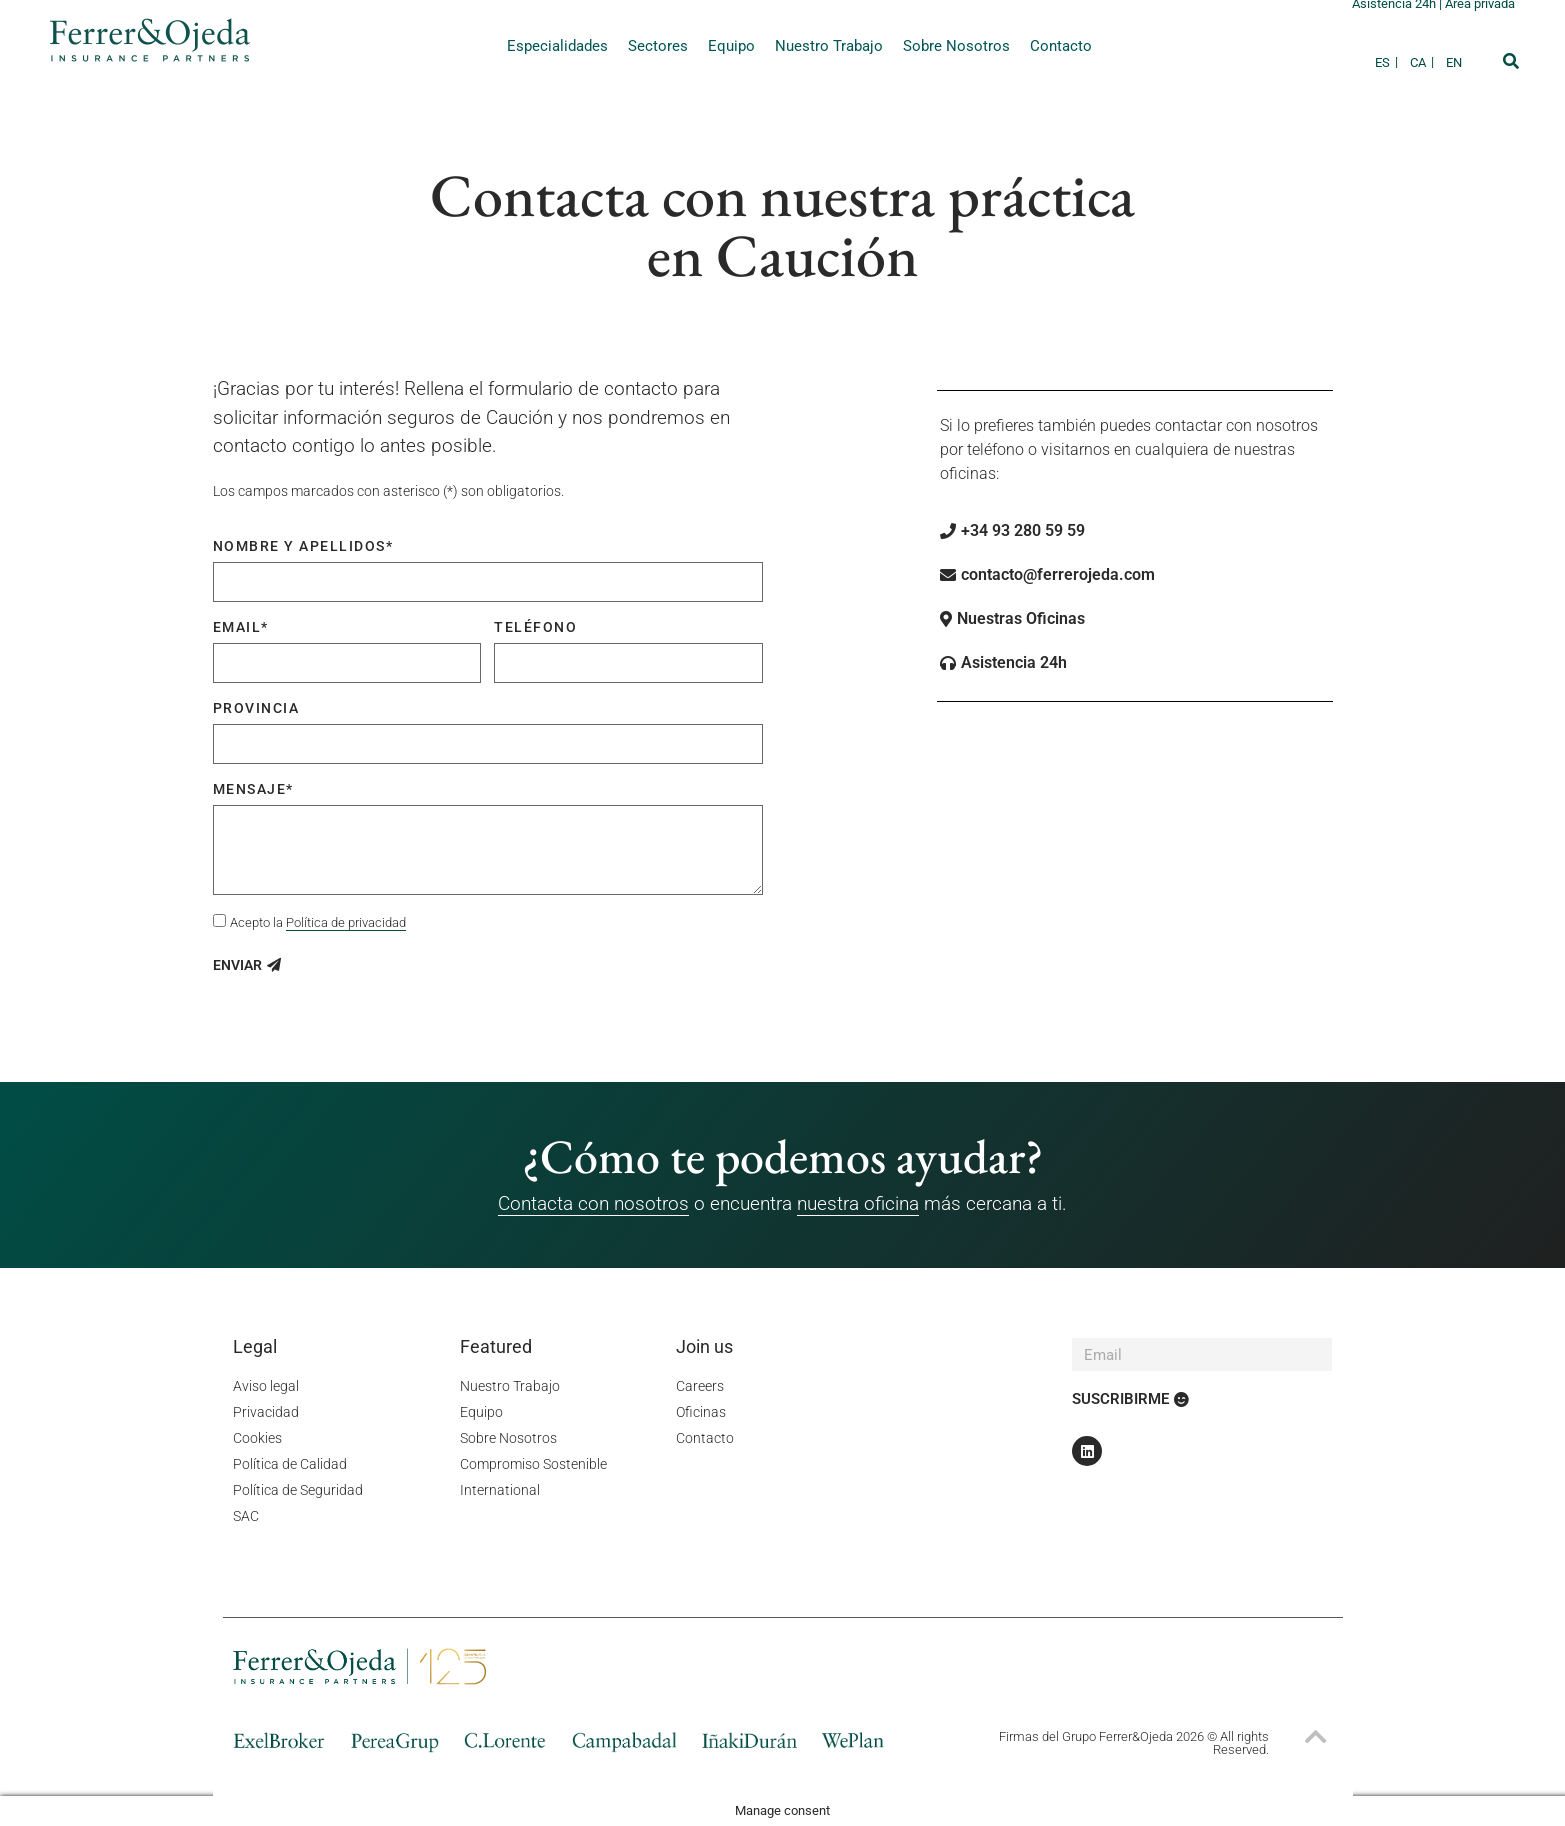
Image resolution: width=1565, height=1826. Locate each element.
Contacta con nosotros (593, 1203)
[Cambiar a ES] (1387, 62)
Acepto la (318, 923)
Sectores (658, 46)
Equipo (731, 46)
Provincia (256, 708)
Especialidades (557, 46)
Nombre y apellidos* (303, 546)
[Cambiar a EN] (1454, 62)
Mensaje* (253, 789)
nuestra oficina (858, 1203)
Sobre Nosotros (956, 46)
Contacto (1061, 46)
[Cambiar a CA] (1423, 62)
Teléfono (535, 627)
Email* (241, 627)
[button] (1511, 61)
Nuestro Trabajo (829, 46)
